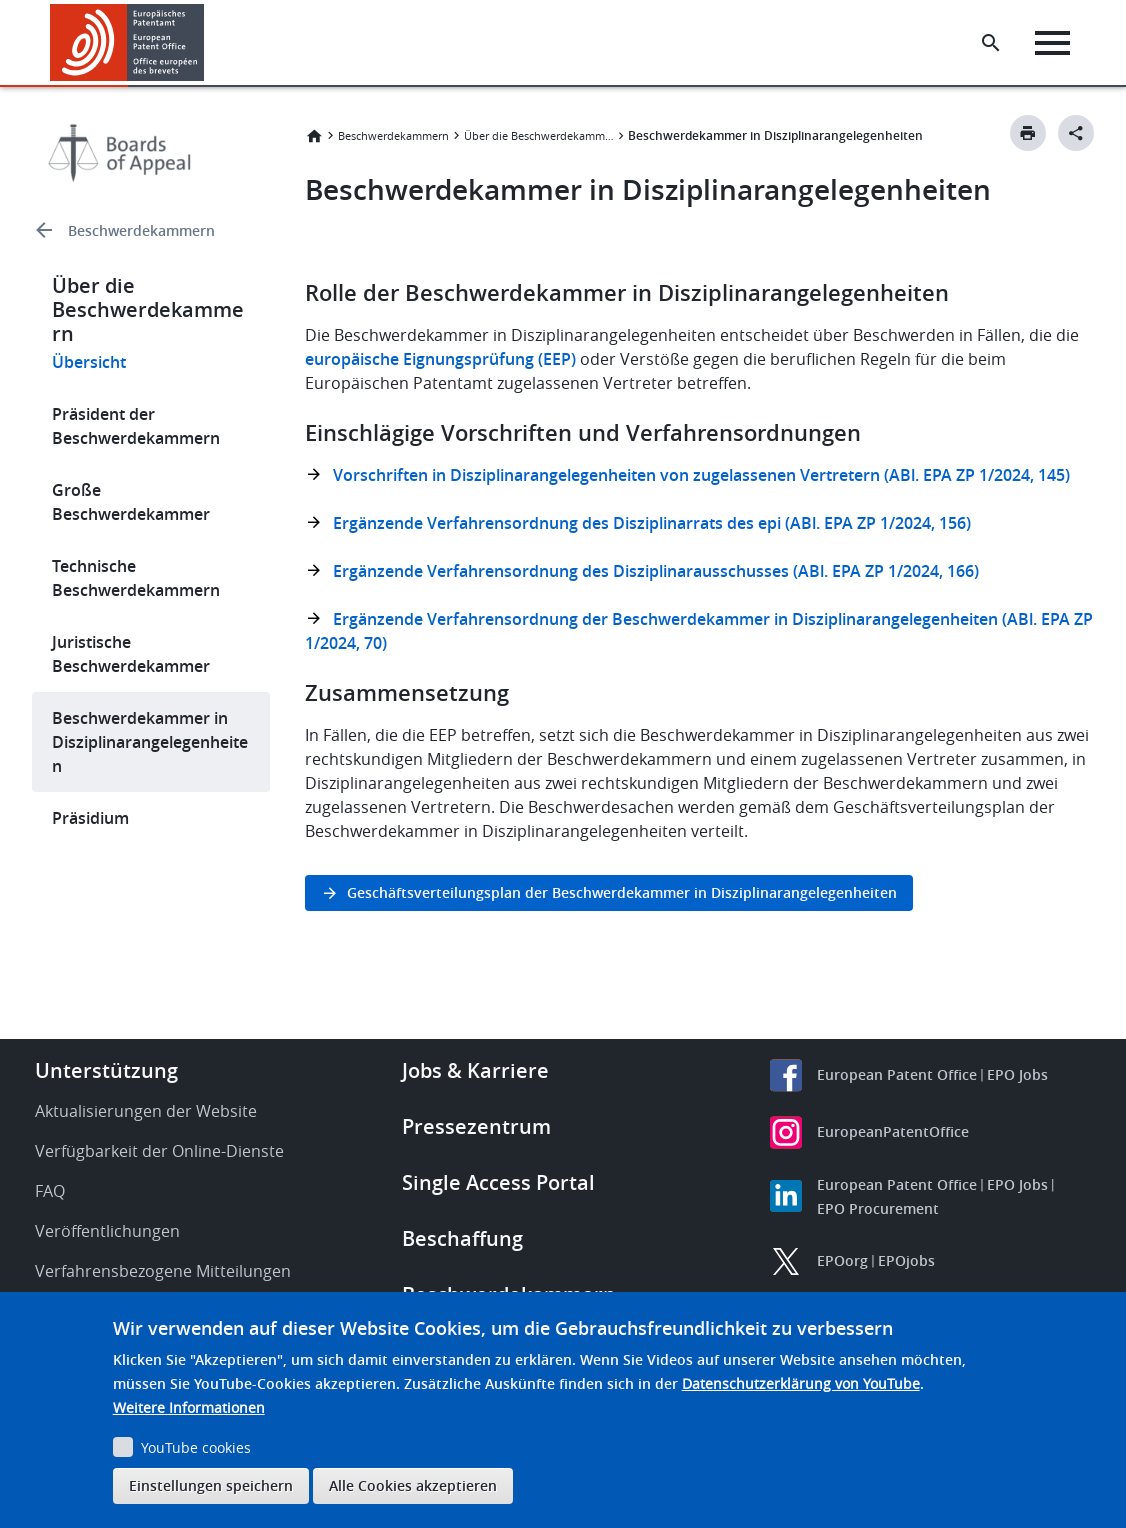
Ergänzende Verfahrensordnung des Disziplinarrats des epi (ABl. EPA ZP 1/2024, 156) (652, 523)
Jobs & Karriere (475, 1070)
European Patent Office (897, 1074)
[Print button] (1028, 133)
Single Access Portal (498, 1182)
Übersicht (89, 362)
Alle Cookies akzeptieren (413, 1485)
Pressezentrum (476, 1126)
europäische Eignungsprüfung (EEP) (440, 359)
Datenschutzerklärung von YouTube (801, 1383)
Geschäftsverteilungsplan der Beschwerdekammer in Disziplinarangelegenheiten (622, 892)
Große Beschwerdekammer (131, 502)
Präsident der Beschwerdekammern (136, 426)
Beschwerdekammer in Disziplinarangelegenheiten (150, 742)
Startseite (314, 136)
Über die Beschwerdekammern (539, 135)
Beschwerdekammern (141, 230)
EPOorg (842, 1260)
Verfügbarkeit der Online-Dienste (159, 1151)
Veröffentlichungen (107, 1231)
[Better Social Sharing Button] (1076, 133)
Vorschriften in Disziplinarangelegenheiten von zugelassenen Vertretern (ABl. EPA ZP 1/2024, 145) (701, 475)
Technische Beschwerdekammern (136, 578)
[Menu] (1052, 43)
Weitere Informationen (189, 1407)
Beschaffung (462, 1238)
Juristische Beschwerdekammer (131, 654)
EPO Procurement (878, 1208)
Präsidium (90, 818)
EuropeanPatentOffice (893, 1131)
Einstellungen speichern (211, 1485)
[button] (207, 43)
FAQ (50, 1191)
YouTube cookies (196, 1447)
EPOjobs (906, 1260)
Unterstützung (106, 1070)
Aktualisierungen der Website (146, 1111)
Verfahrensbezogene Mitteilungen (163, 1271)
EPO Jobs (1017, 1074)
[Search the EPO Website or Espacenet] (991, 43)
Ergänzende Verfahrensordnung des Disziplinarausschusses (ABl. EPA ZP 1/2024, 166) (656, 571)
